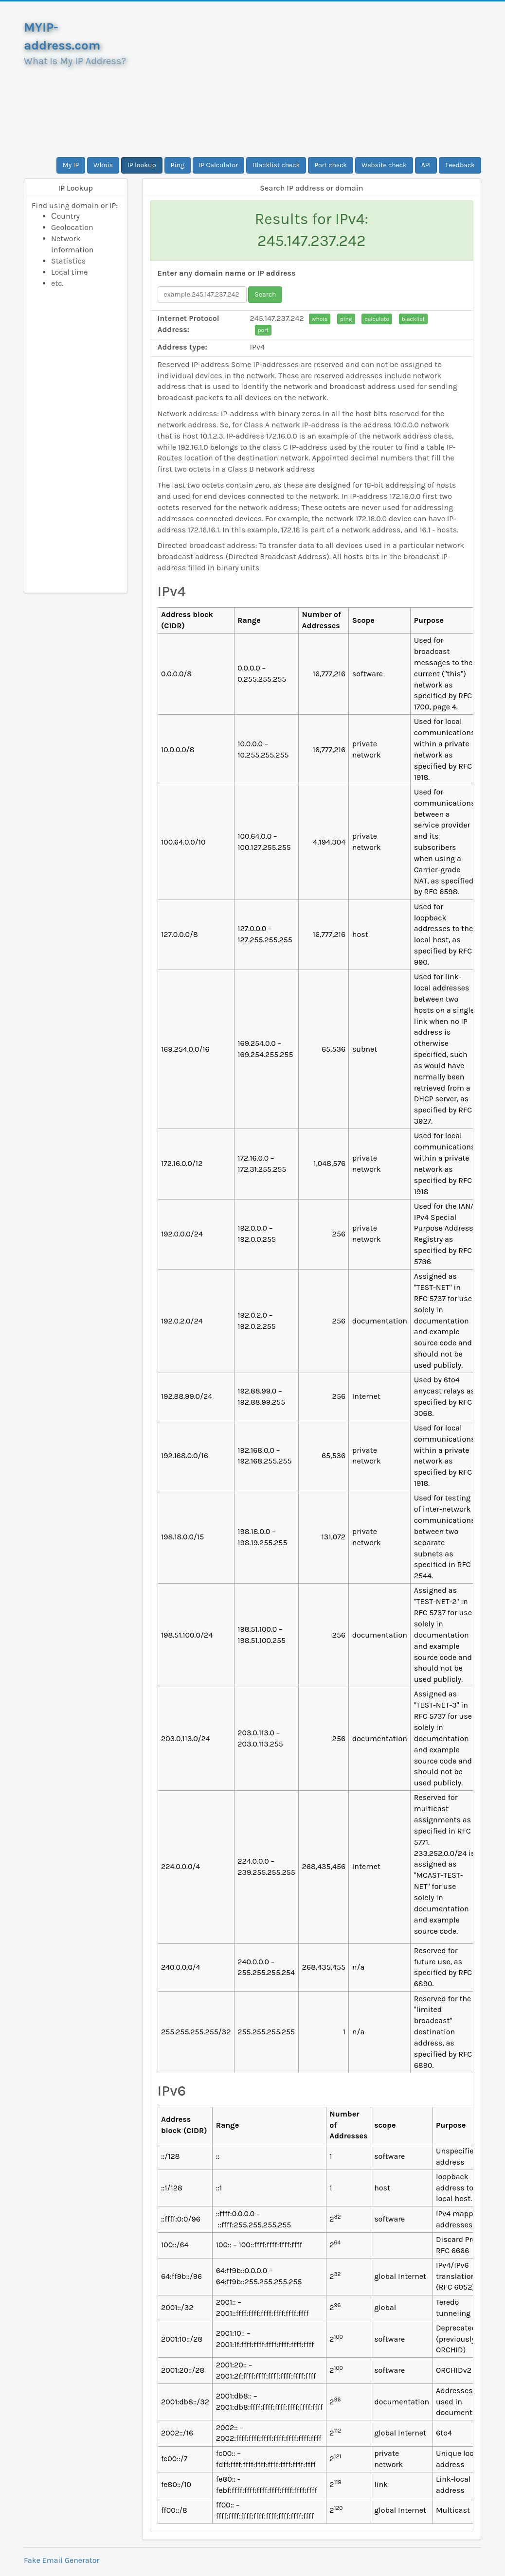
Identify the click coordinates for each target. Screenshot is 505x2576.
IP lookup (141, 165)
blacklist (413, 319)
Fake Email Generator (61, 2560)
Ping (177, 165)
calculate (376, 319)
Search (265, 294)
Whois (103, 165)
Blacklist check (276, 165)
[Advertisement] (312, 79)
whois (319, 319)
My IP (71, 165)
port (263, 330)
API (426, 165)
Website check (384, 165)
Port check (330, 165)
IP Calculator (218, 165)
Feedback (460, 165)
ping (346, 319)
